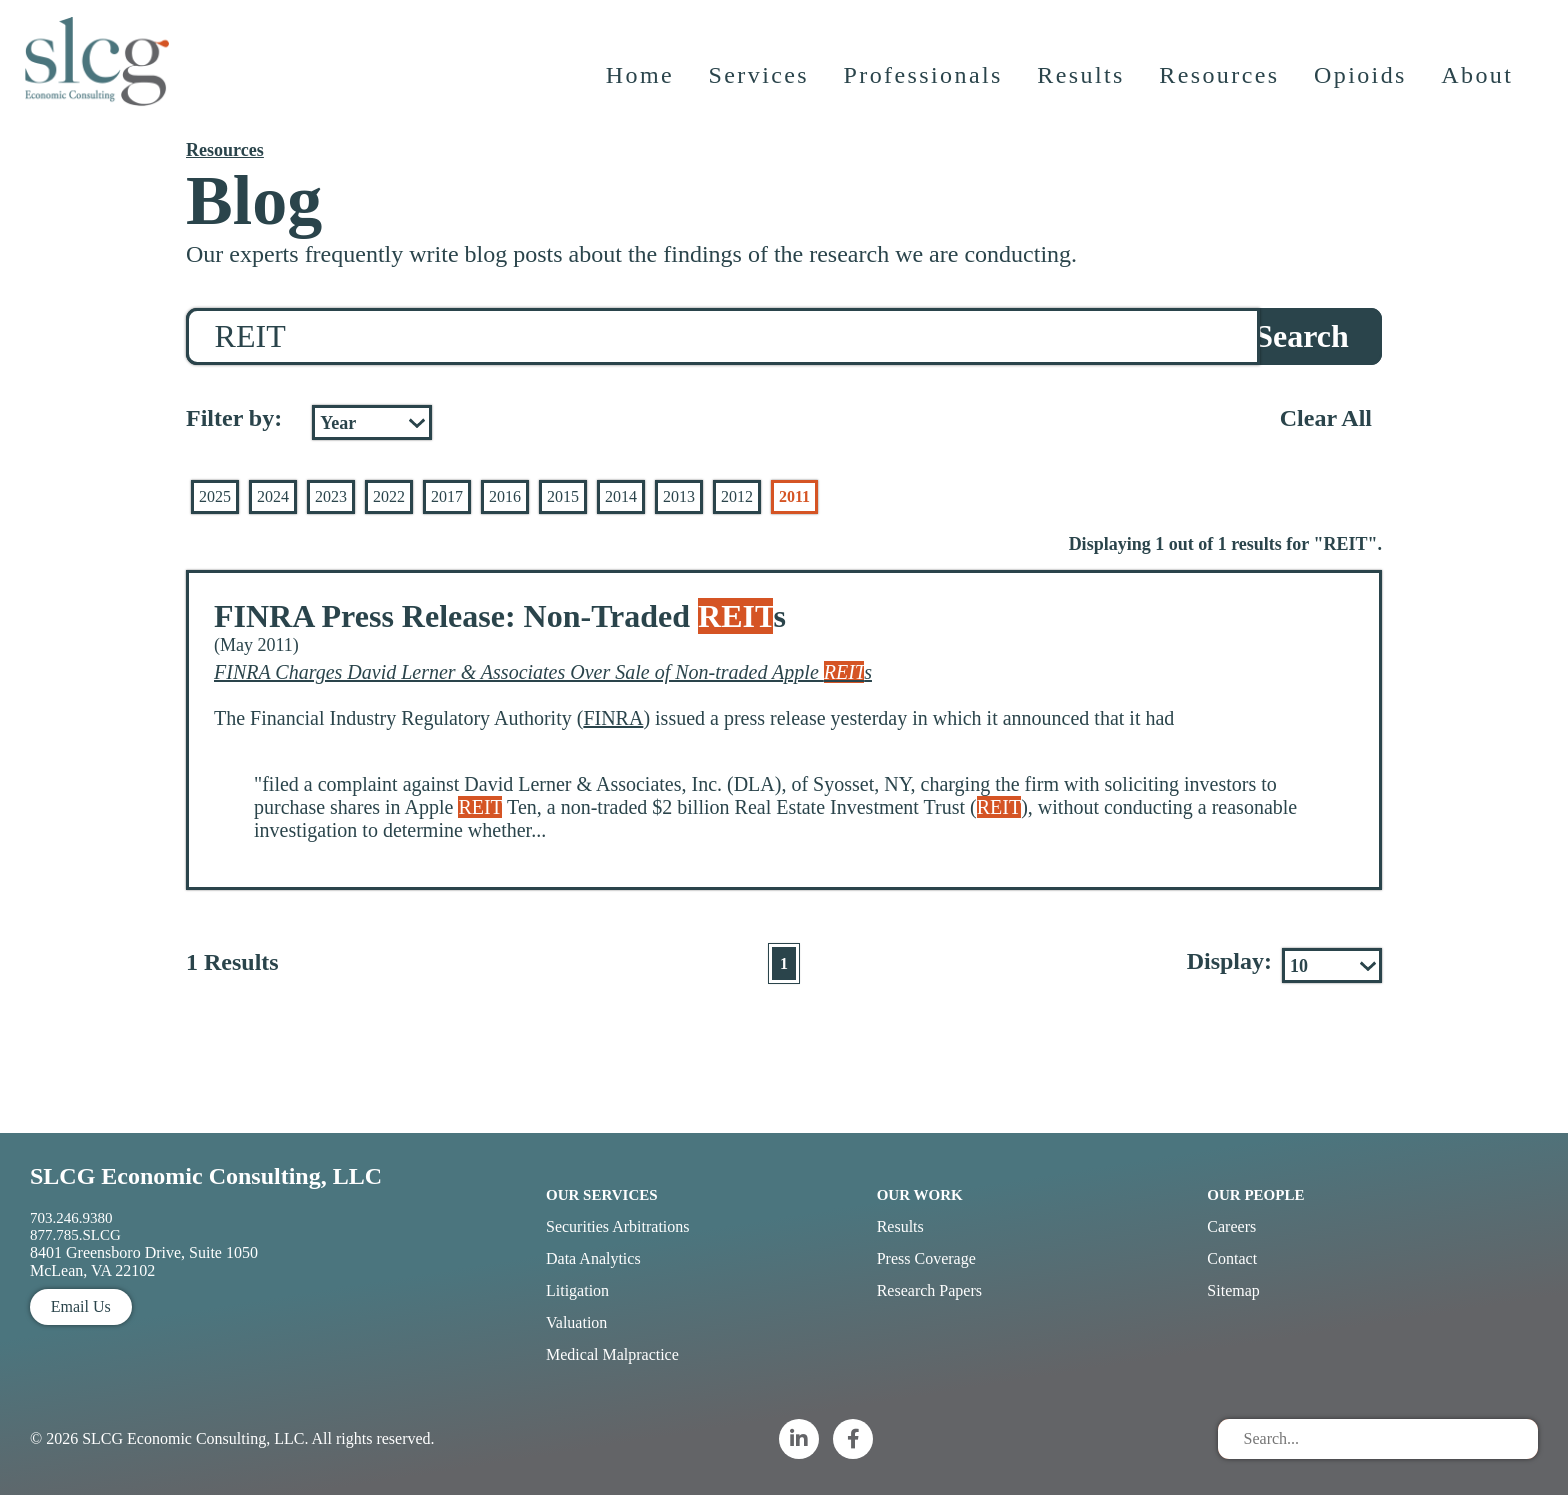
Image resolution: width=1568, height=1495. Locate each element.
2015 (563, 496)
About (1479, 85)
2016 (505, 496)
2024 (273, 496)
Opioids (1362, 85)
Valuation (576, 1322)
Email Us (81, 1306)
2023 (331, 496)
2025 (215, 496)
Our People (1255, 1195)
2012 (737, 496)
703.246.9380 (71, 1218)
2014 (621, 496)
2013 (679, 496)
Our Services (602, 1195)
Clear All (1326, 418)
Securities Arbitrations (618, 1226)
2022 (389, 496)
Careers (1231, 1226)
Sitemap (1233, 1290)
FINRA (613, 718)
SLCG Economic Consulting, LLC (206, 1176)
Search (1302, 336)
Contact (1232, 1258)
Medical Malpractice (612, 1354)
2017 (447, 496)
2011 (794, 496)
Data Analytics (593, 1258)
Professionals (924, 85)
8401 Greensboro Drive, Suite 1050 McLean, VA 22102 (144, 1261)
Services (760, 85)
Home (641, 85)
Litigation (577, 1290)
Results (1082, 85)
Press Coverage (926, 1258)
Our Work (920, 1195)
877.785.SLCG (75, 1235)
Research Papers (929, 1290)
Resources (1221, 85)
